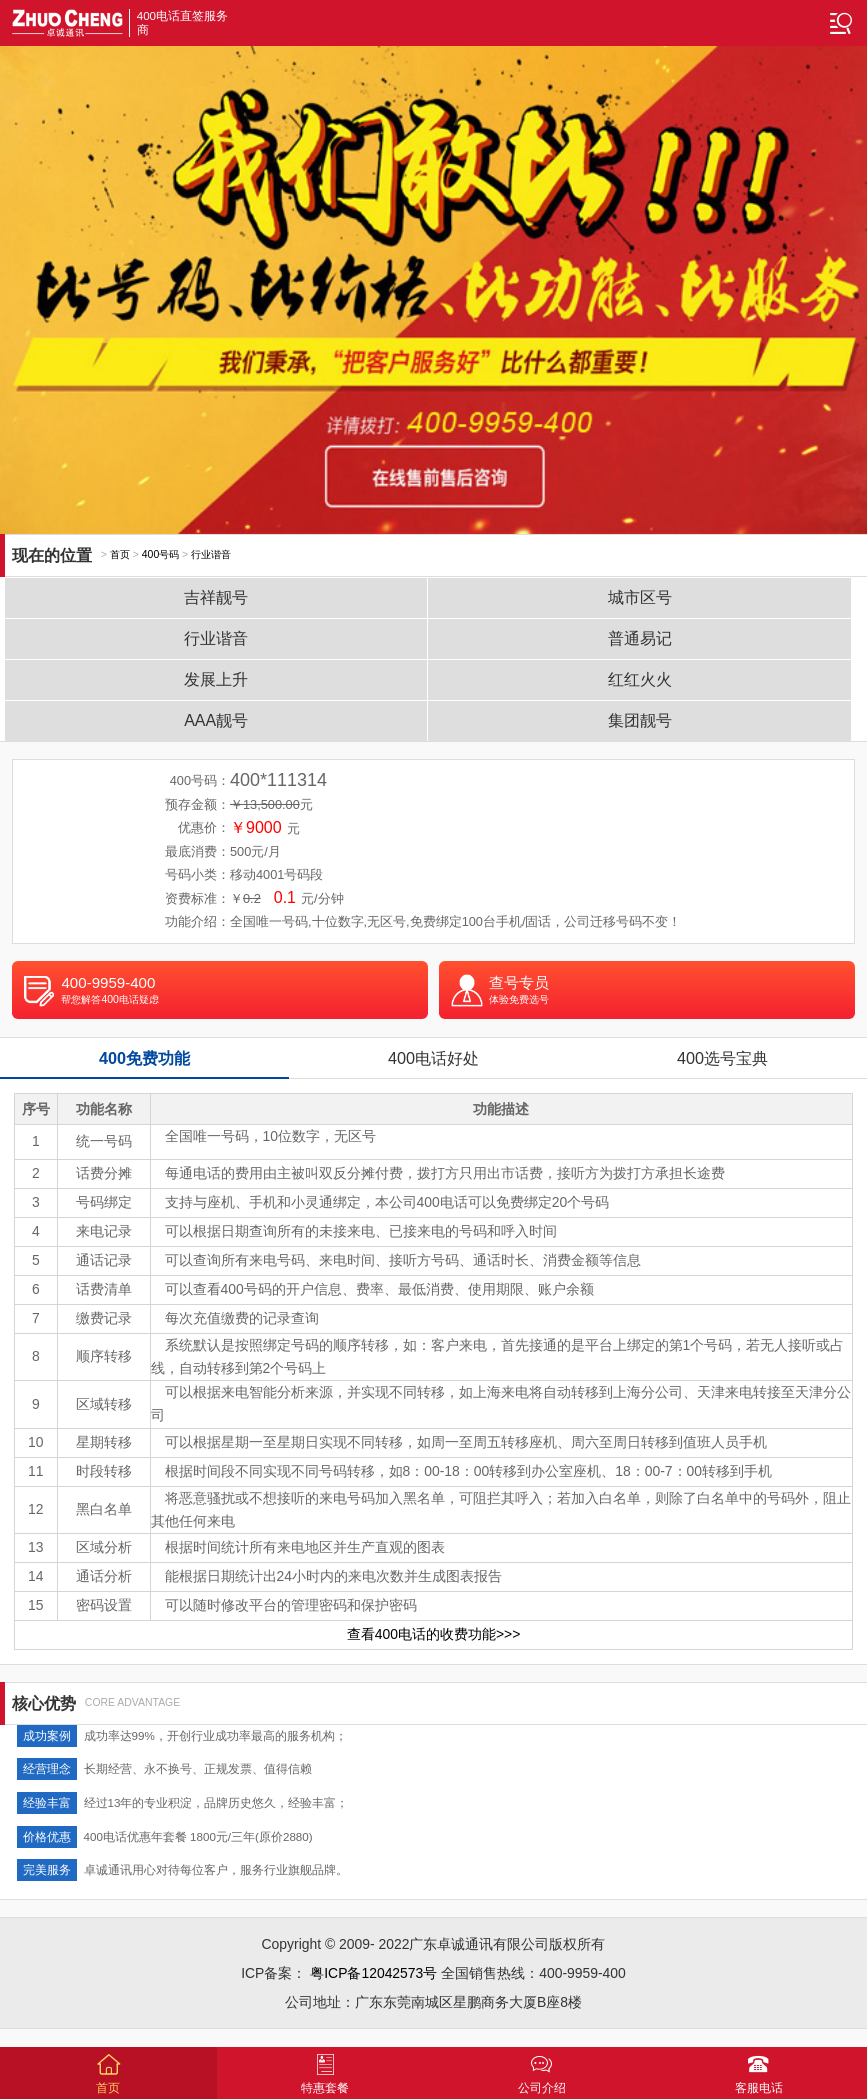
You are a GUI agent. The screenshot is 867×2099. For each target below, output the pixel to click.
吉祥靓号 (216, 597)
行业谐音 (211, 554)
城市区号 (640, 597)
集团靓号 (640, 720)
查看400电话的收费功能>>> (434, 1634)
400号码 (160, 554)
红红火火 (640, 679)
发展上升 (216, 679)
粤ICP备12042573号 (373, 1973)
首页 (120, 554)
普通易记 (640, 638)
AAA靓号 (216, 720)
